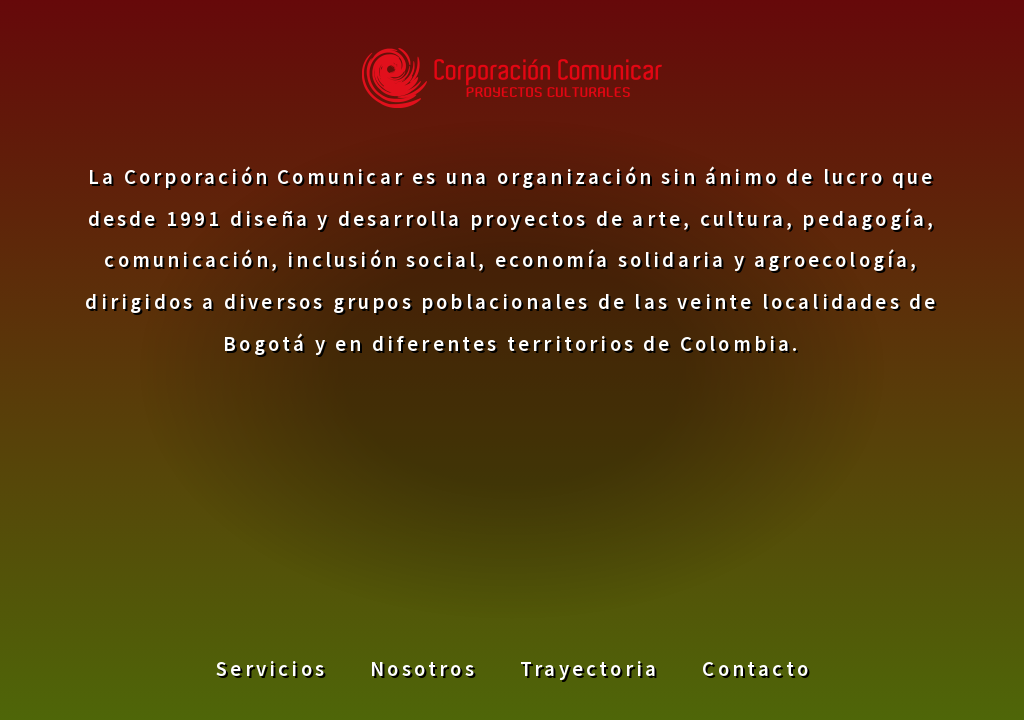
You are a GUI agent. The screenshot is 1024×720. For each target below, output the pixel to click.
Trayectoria (589, 667)
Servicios (271, 667)
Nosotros (423, 667)
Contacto (756, 667)
